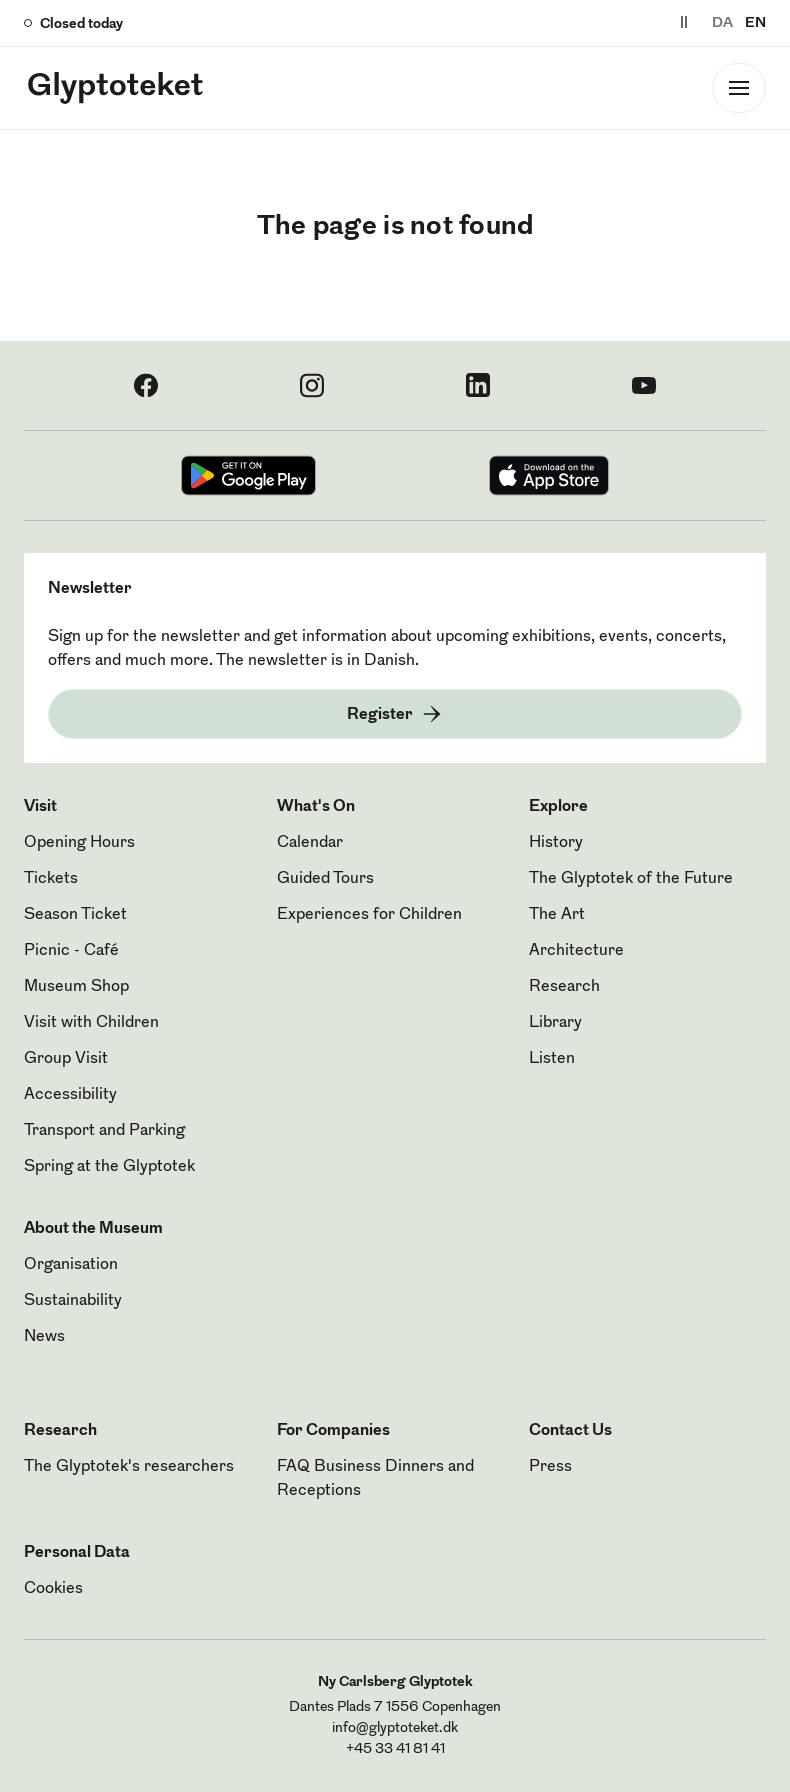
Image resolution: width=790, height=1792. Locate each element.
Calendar (310, 843)
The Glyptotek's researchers (129, 1467)
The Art (557, 915)
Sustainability (73, 1301)
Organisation (71, 1265)
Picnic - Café (71, 951)
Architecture (576, 951)
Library (555, 1023)
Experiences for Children (369, 915)
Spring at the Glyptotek (109, 1167)
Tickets (51, 879)
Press (550, 1467)
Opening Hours (79, 843)
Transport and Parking (104, 1131)
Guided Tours (325, 879)
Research (564, 987)
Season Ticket (75, 915)
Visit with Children (91, 1023)
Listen (552, 1059)
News (44, 1337)
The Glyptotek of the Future (631, 879)
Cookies (53, 1589)
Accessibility (70, 1095)
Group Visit (66, 1059)
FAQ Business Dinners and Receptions (375, 1479)
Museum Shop (76, 987)
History (556, 843)
